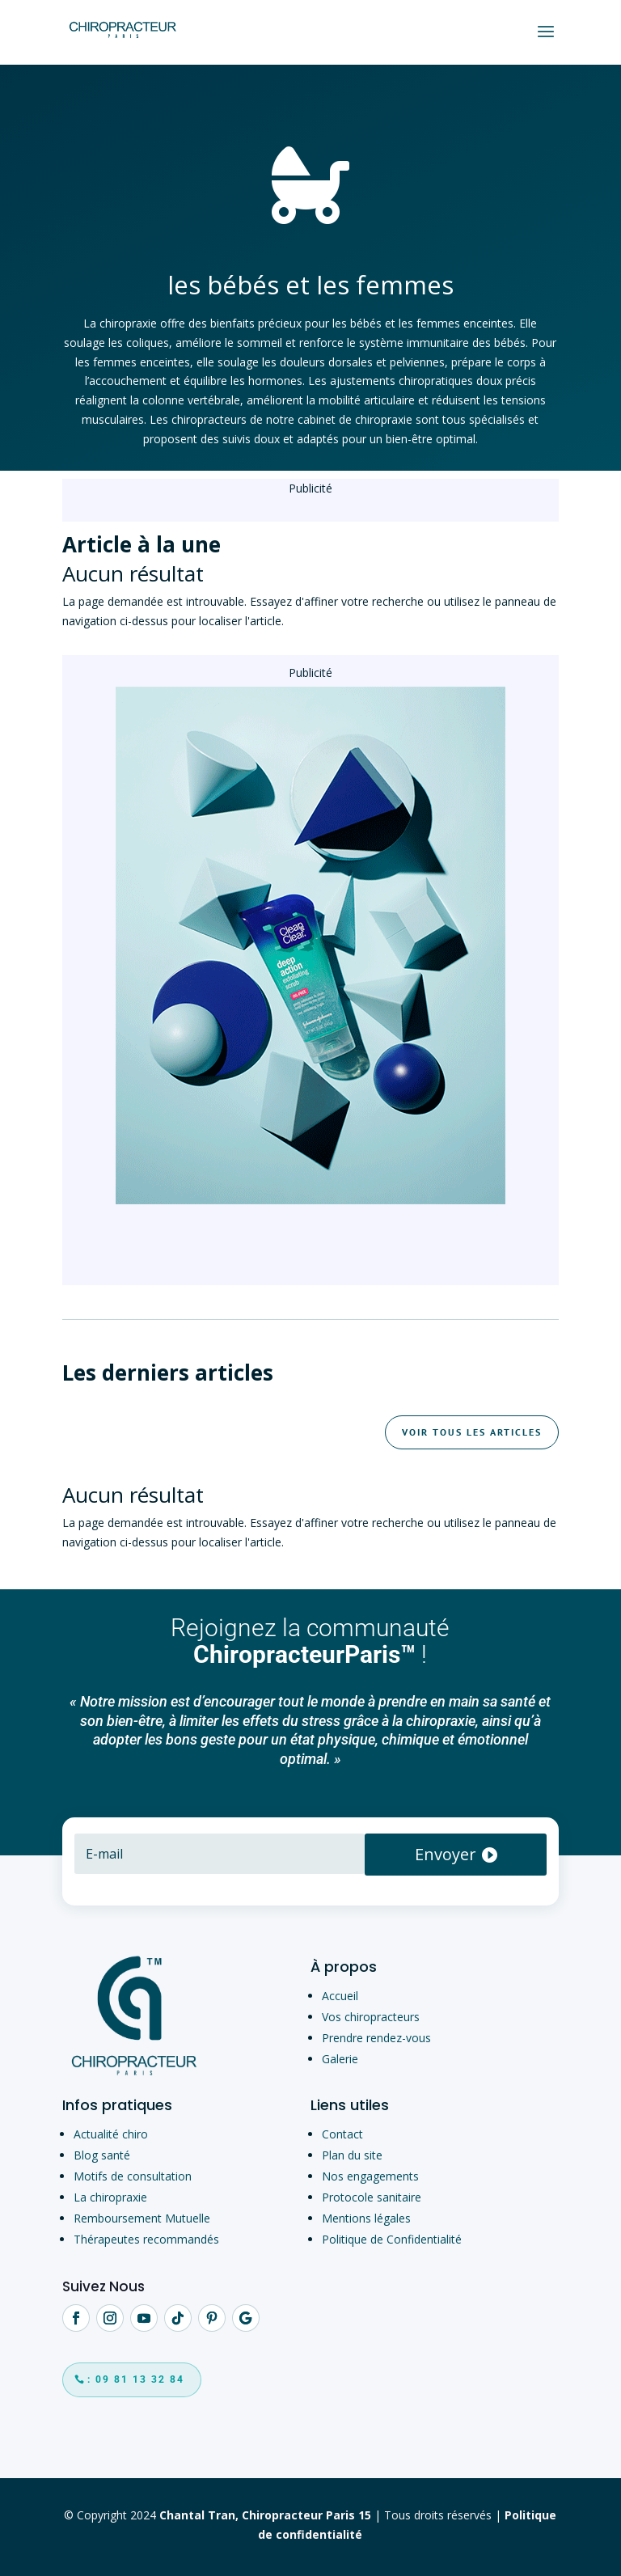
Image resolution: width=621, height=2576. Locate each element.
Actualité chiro (111, 2134)
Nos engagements (370, 2176)
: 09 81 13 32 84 (135, 2379)
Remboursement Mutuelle (142, 2218)
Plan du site (352, 2155)
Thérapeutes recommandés (146, 2239)
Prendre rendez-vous (376, 2037)
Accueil (340, 1995)
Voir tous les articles (472, 1432)
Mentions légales (366, 2218)
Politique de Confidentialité (392, 2239)
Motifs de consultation (133, 2176)
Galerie (340, 2058)
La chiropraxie (110, 2197)
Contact (342, 2134)
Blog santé (102, 2155)
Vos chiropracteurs (371, 2016)
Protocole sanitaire (371, 2197)
